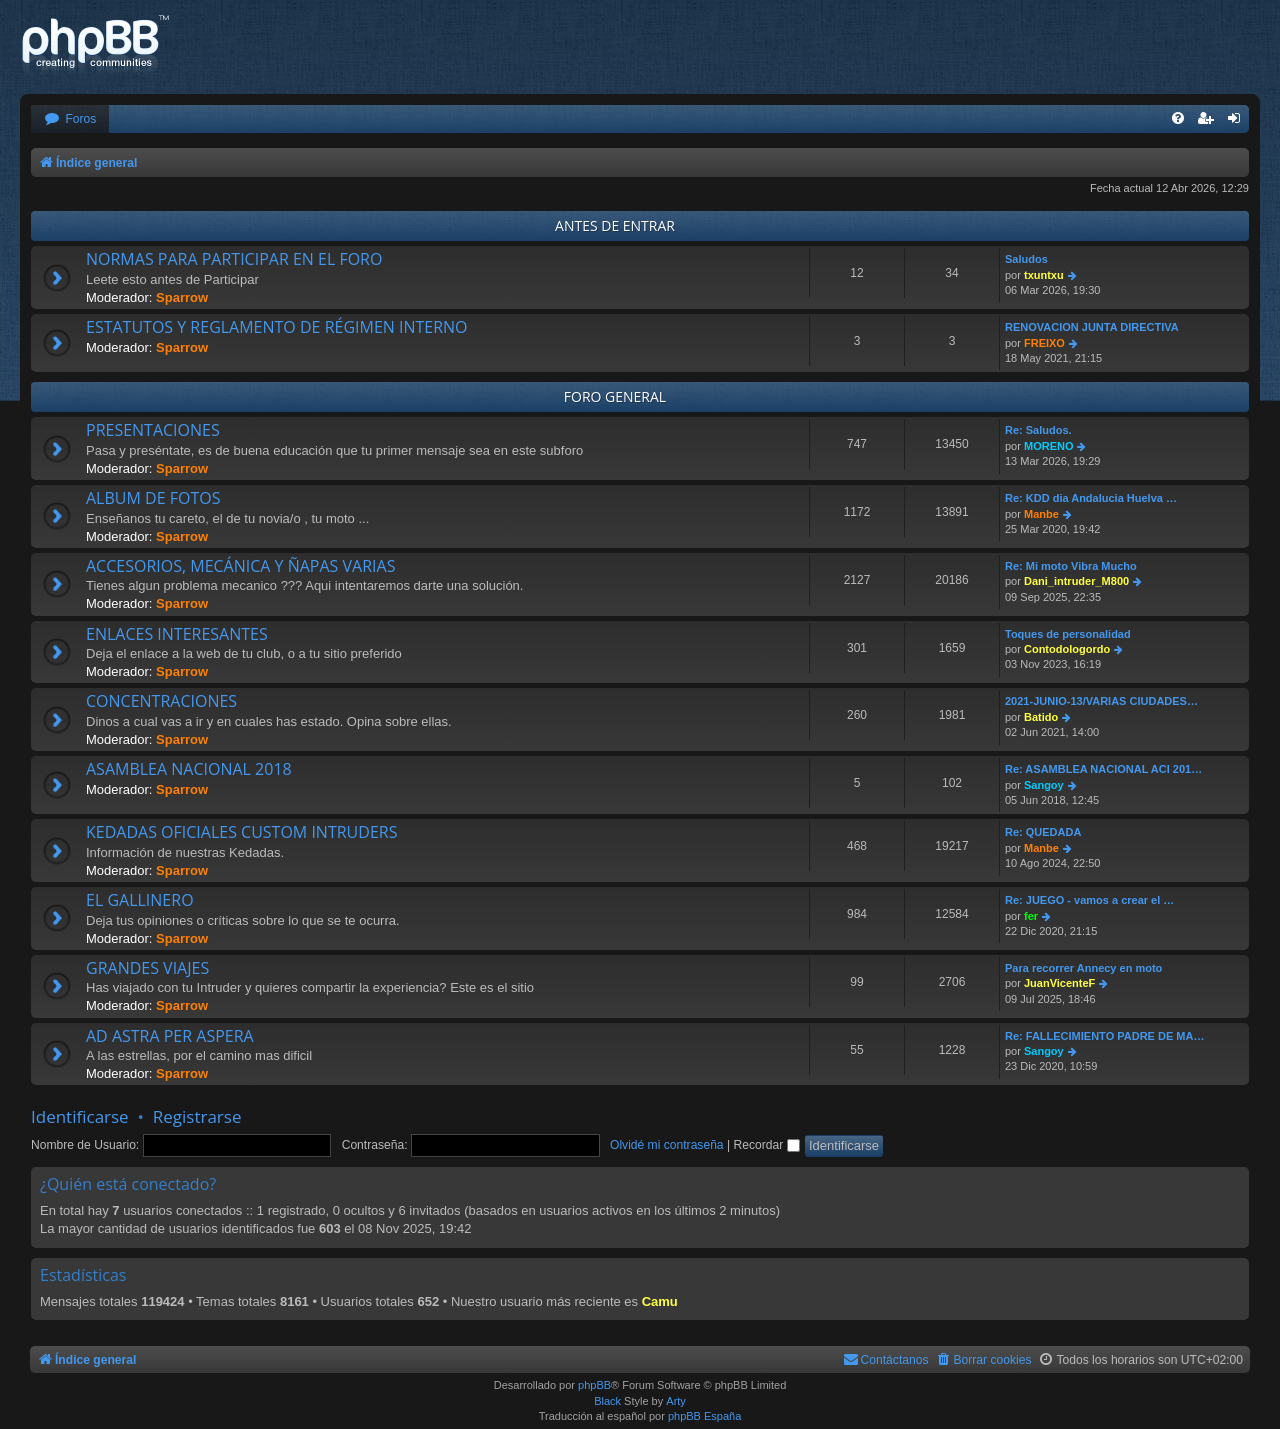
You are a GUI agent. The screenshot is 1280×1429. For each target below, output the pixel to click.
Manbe (1041, 514)
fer (1031, 916)
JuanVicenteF (1059, 983)
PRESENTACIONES (153, 430)
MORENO (1049, 446)
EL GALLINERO (140, 900)
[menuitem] (70, 119)
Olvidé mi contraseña (667, 1145)
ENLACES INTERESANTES (177, 634)
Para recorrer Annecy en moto (1083, 968)
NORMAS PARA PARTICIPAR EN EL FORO (234, 259)
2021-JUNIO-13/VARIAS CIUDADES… (1101, 701)
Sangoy (1044, 785)
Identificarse (80, 1116)
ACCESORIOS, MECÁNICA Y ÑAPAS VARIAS (240, 566)
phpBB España (704, 1416)
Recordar (767, 1145)
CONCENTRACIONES (161, 701)
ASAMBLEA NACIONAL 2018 (189, 769)
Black (607, 1401)
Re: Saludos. (1038, 430)
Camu (660, 1301)
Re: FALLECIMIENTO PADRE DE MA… (1104, 1036)
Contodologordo (1067, 649)
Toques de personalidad (1068, 634)
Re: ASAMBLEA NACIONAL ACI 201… (1103, 769)
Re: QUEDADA (1043, 832)
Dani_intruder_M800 (1076, 581)
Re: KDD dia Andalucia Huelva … (1091, 498)
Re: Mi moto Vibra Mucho (1071, 566)
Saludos (1026, 259)
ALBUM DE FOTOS (153, 498)
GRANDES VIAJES (147, 968)
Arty (676, 1401)
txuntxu (1044, 275)
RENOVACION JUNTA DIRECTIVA (1092, 327)
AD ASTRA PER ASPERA (170, 1036)
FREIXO (1044, 343)
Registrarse (197, 1116)
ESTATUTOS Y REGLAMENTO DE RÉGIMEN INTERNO (277, 327)
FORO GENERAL (615, 396)
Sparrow (182, 297)
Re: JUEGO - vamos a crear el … (1089, 900)
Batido (1041, 717)
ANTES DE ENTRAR (615, 225)
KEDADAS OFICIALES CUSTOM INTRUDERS (241, 832)
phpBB (594, 1385)
